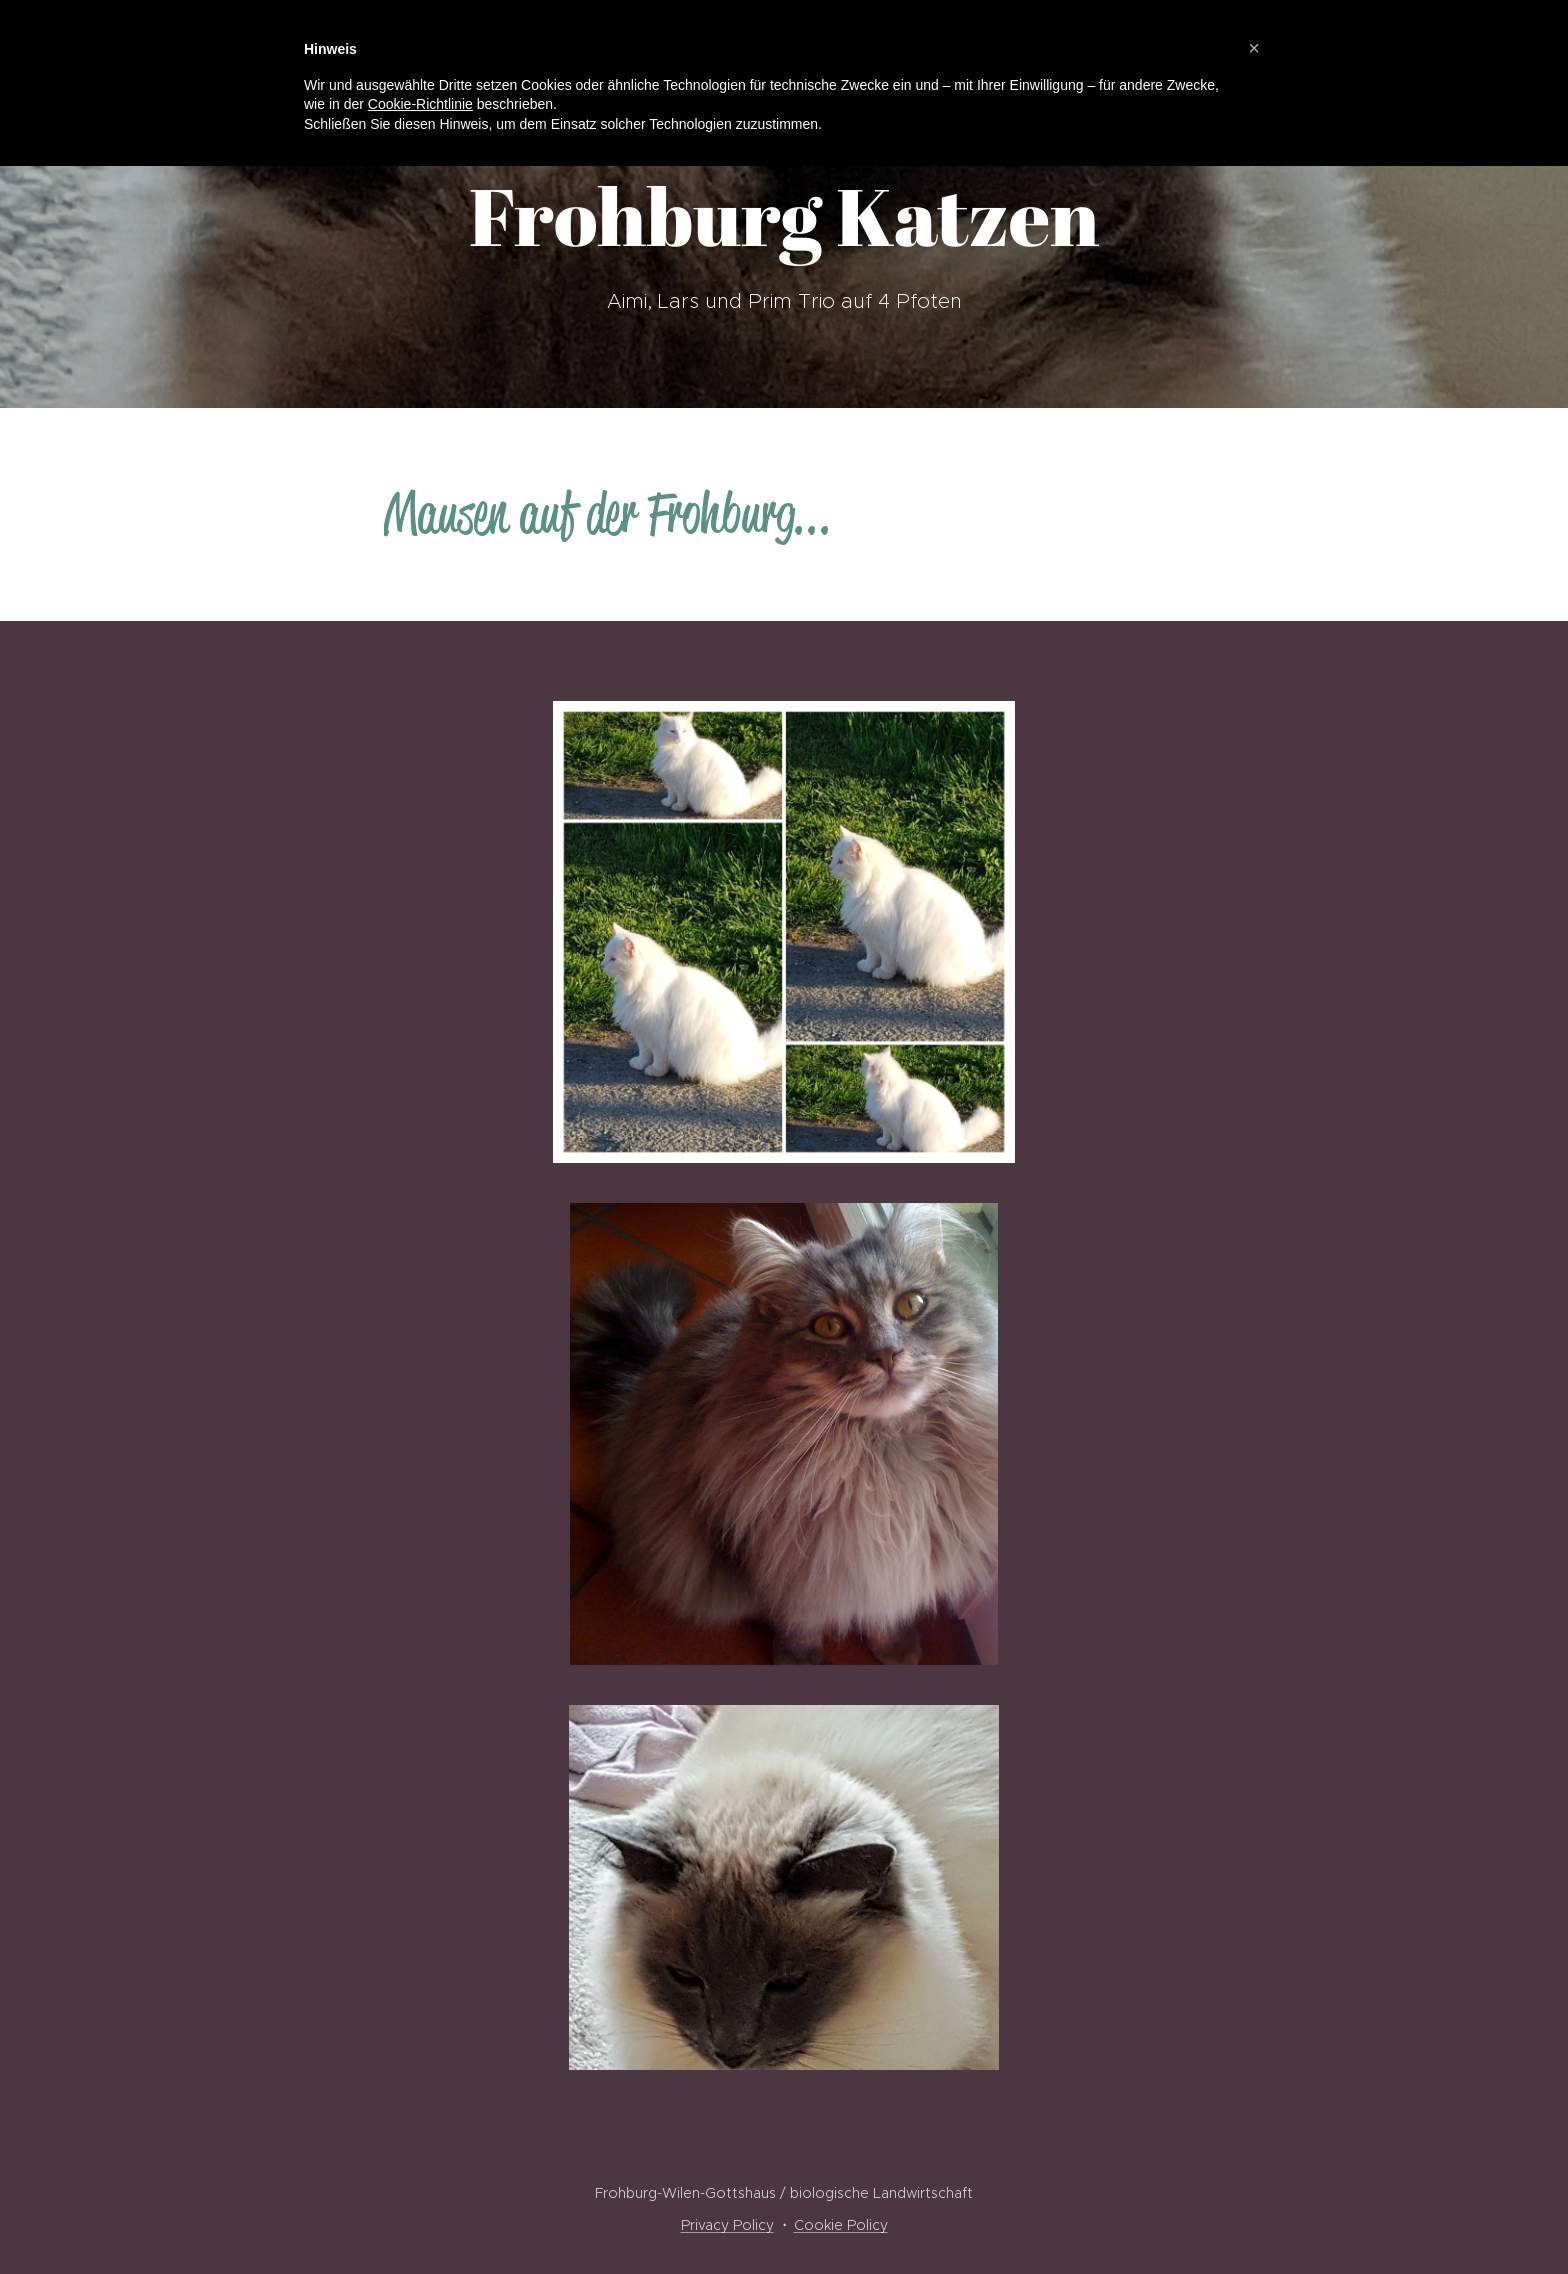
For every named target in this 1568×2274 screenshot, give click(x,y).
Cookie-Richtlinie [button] (420, 104)
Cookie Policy (841, 2225)
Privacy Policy (727, 2225)
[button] (1254, 48)
